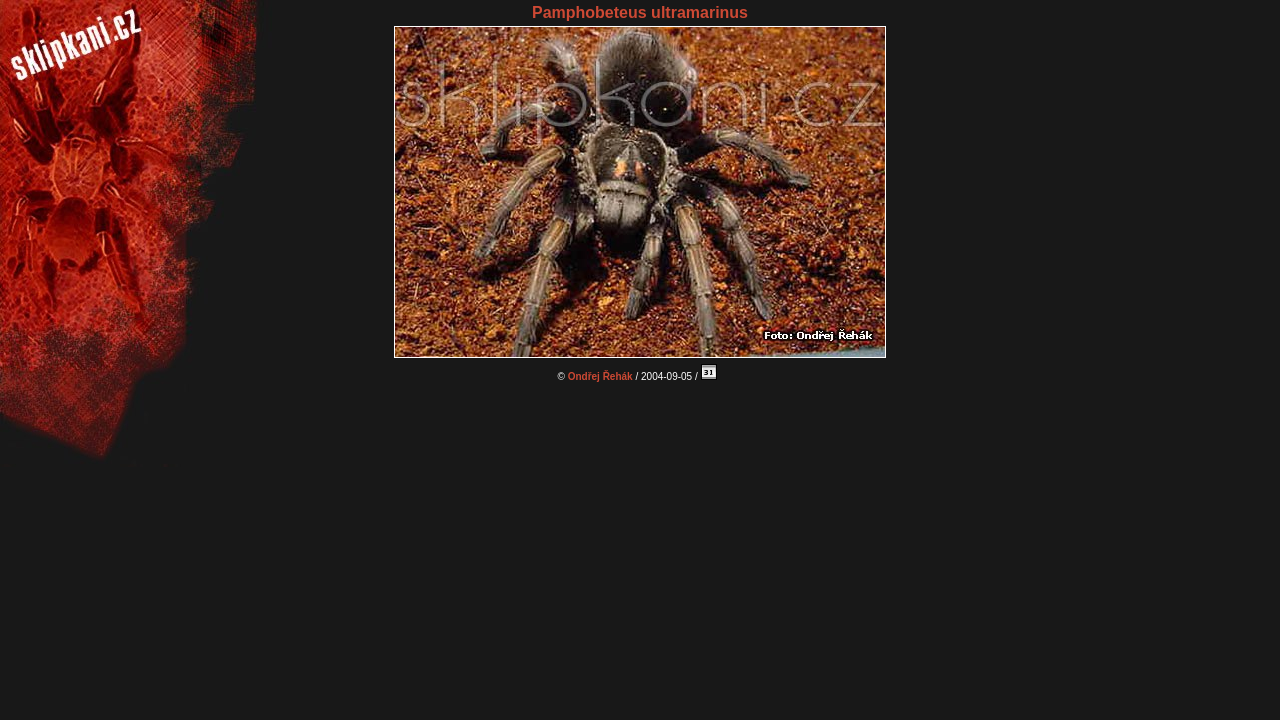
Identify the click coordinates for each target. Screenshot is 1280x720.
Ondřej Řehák (600, 376)
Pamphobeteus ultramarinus (640, 12)
